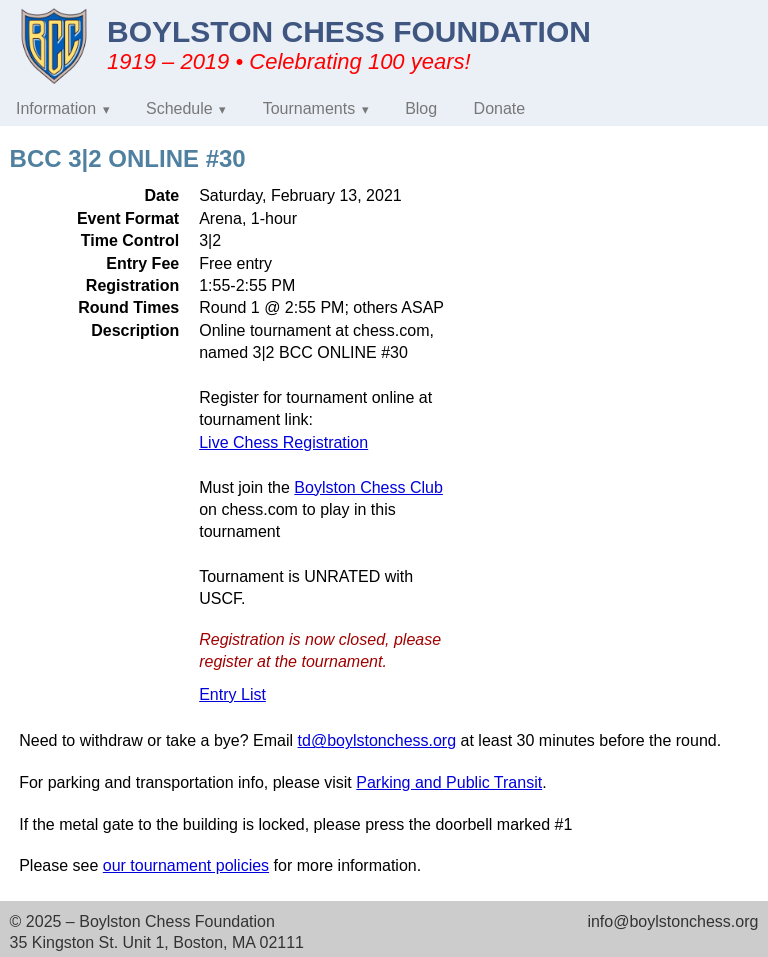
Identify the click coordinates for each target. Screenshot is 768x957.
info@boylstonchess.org (672, 921)
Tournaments (309, 108)
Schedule (179, 108)
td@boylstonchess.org (377, 740)
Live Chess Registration (283, 442)
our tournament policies (186, 865)
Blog (421, 108)
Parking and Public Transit (449, 782)
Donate (500, 108)
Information (56, 108)
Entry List (232, 694)
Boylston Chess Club (368, 487)
